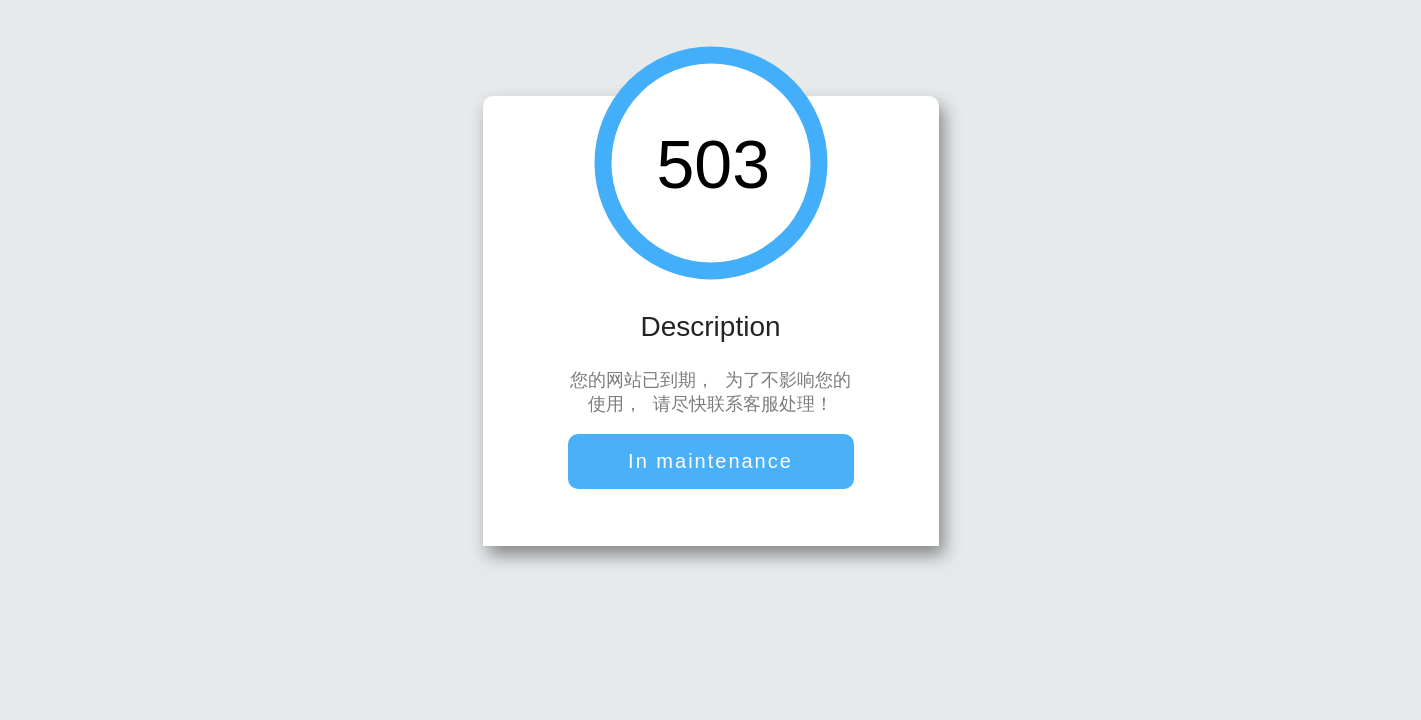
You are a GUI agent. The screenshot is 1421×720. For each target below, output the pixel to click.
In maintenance (710, 463)
